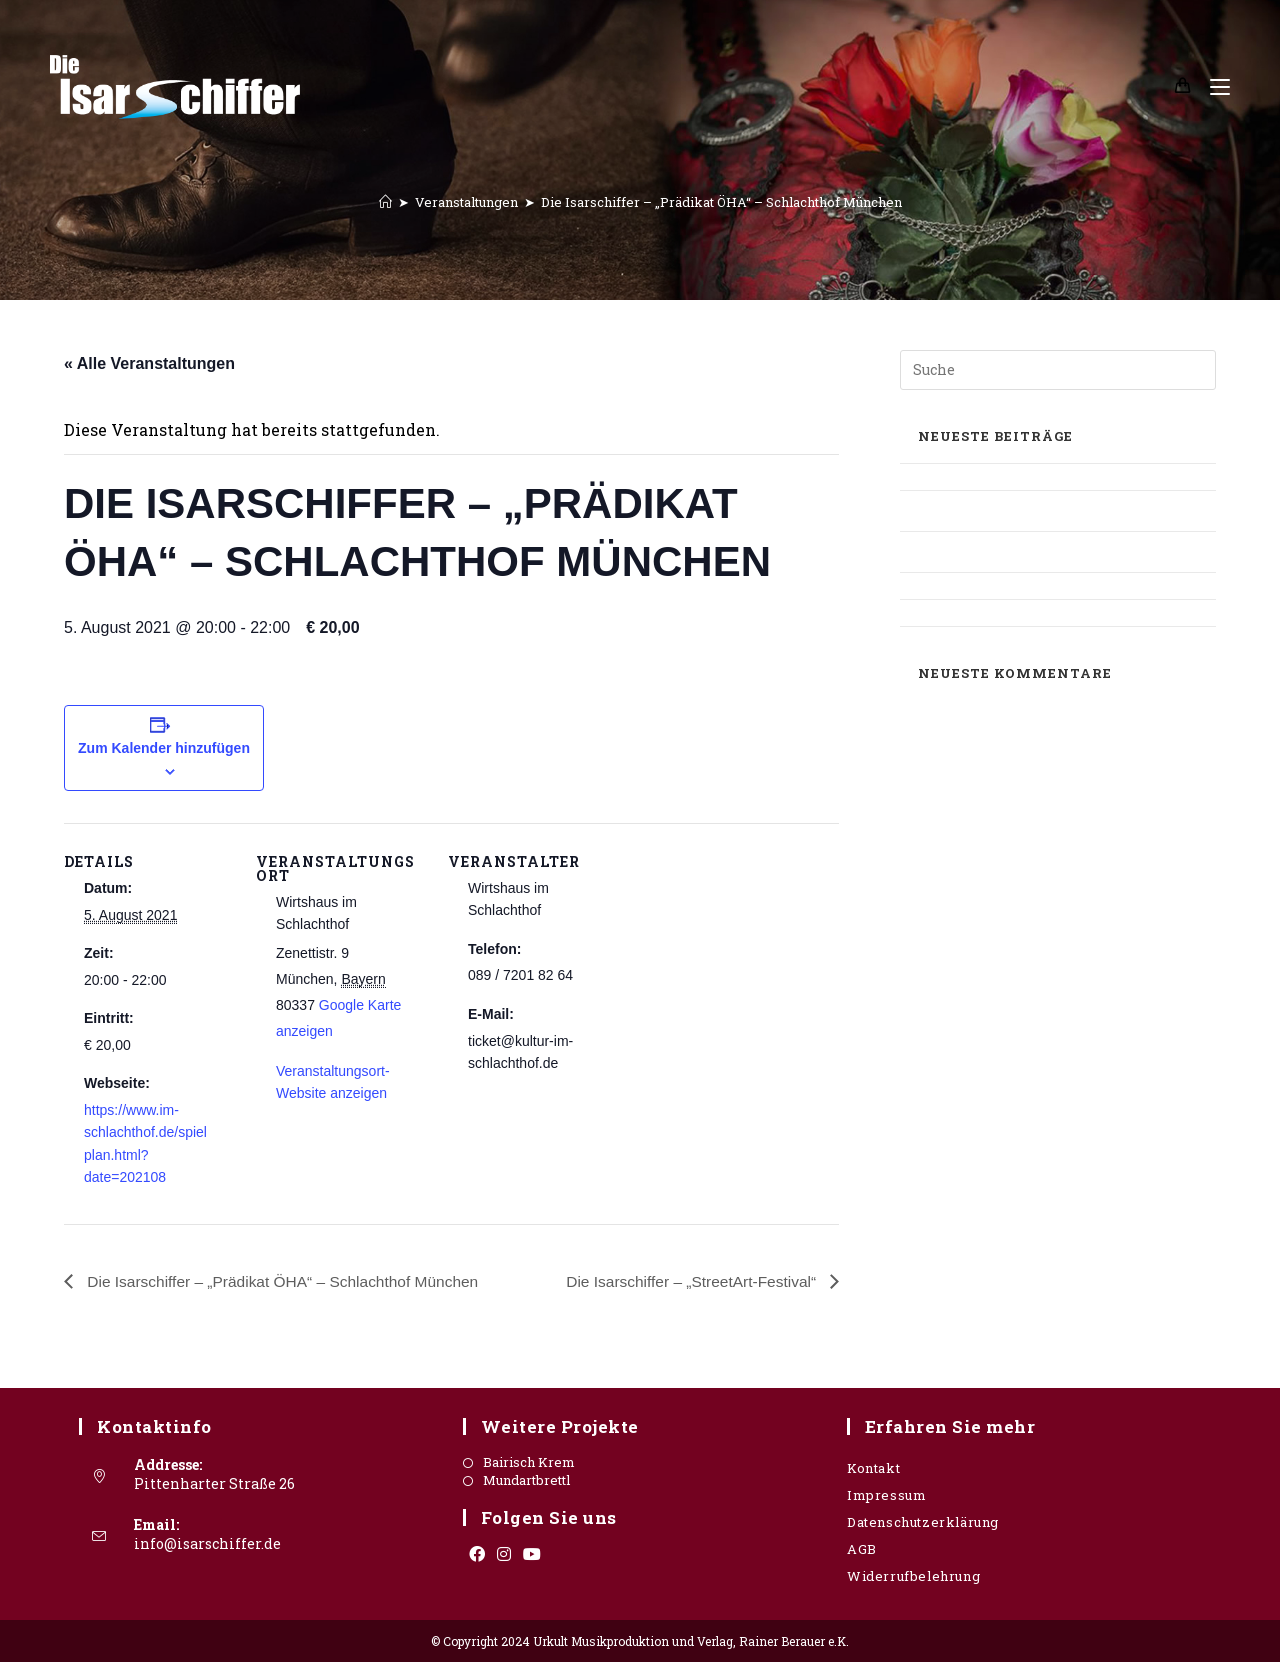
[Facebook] (477, 1554)
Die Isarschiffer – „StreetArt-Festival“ (689, 1281)
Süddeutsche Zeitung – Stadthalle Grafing (1046, 612)
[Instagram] (504, 1554)
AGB (862, 1549)
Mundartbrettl (526, 1480)
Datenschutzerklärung (923, 1522)
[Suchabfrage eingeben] (1058, 370)
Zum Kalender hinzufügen (164, 748)
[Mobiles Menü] (1212, 86)
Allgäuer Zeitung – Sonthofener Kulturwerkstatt (1012, 510)
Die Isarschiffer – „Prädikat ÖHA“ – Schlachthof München (721, 202)
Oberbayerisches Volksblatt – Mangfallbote (1052, 476)
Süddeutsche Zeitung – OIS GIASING (1025, 585)
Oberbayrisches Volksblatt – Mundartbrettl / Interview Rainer (1056, 551)
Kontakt (873, 1468)
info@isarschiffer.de (207, 1543)
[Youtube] (532, 1554)
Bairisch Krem (529, 1462)
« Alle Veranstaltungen (149, 363)
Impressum (886, 1495)
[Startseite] (385, 202)
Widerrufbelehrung (913, 1576)
